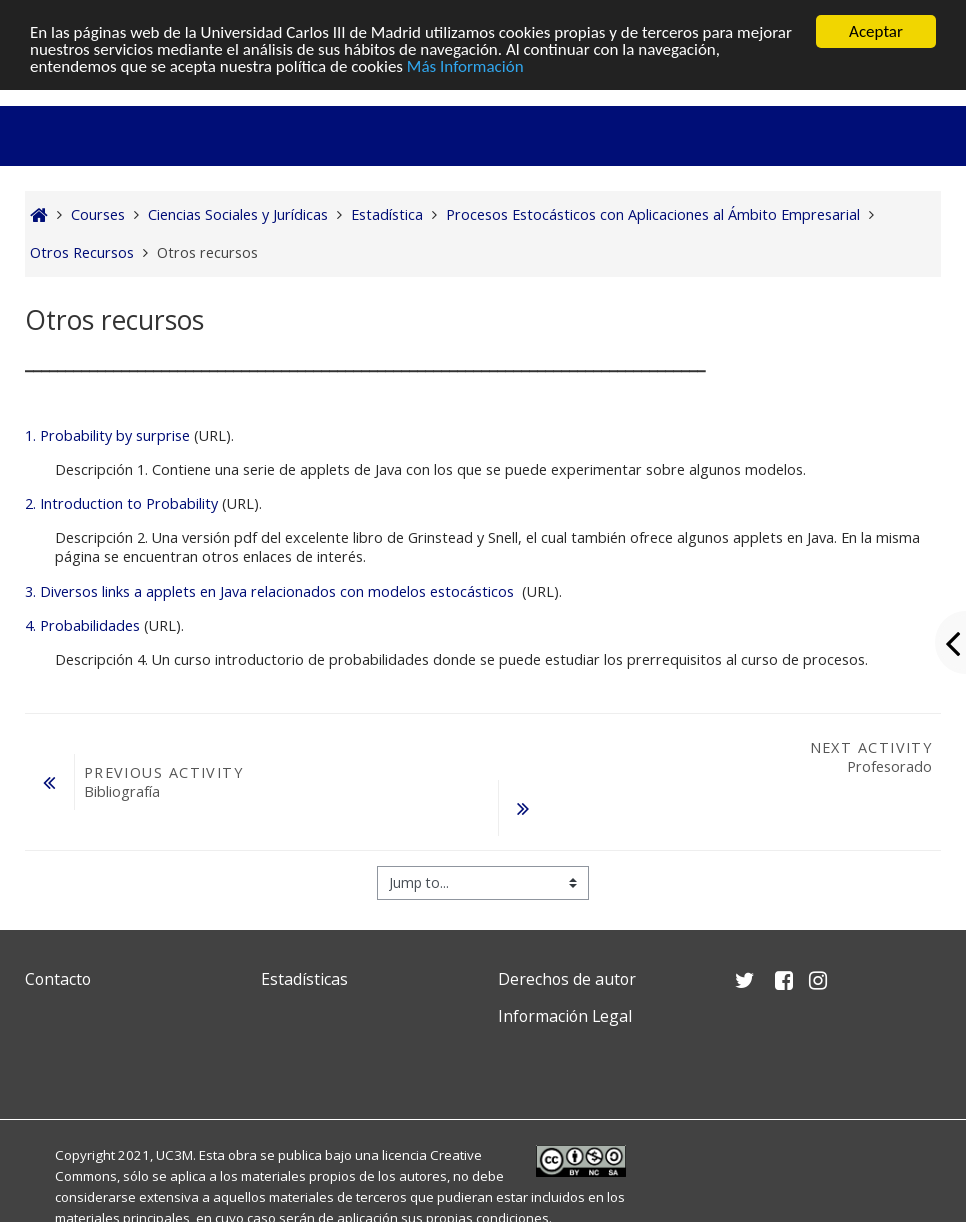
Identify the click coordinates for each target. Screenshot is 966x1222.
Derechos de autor (567, 979)
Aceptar (876, 31)
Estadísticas (304, 979)
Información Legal (565, 1016)
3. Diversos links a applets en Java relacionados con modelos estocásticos (269, 591)
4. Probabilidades (82, 625)
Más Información (465, 66)
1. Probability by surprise (107, 435)
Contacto (58, 979)
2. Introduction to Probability (121, 503)
